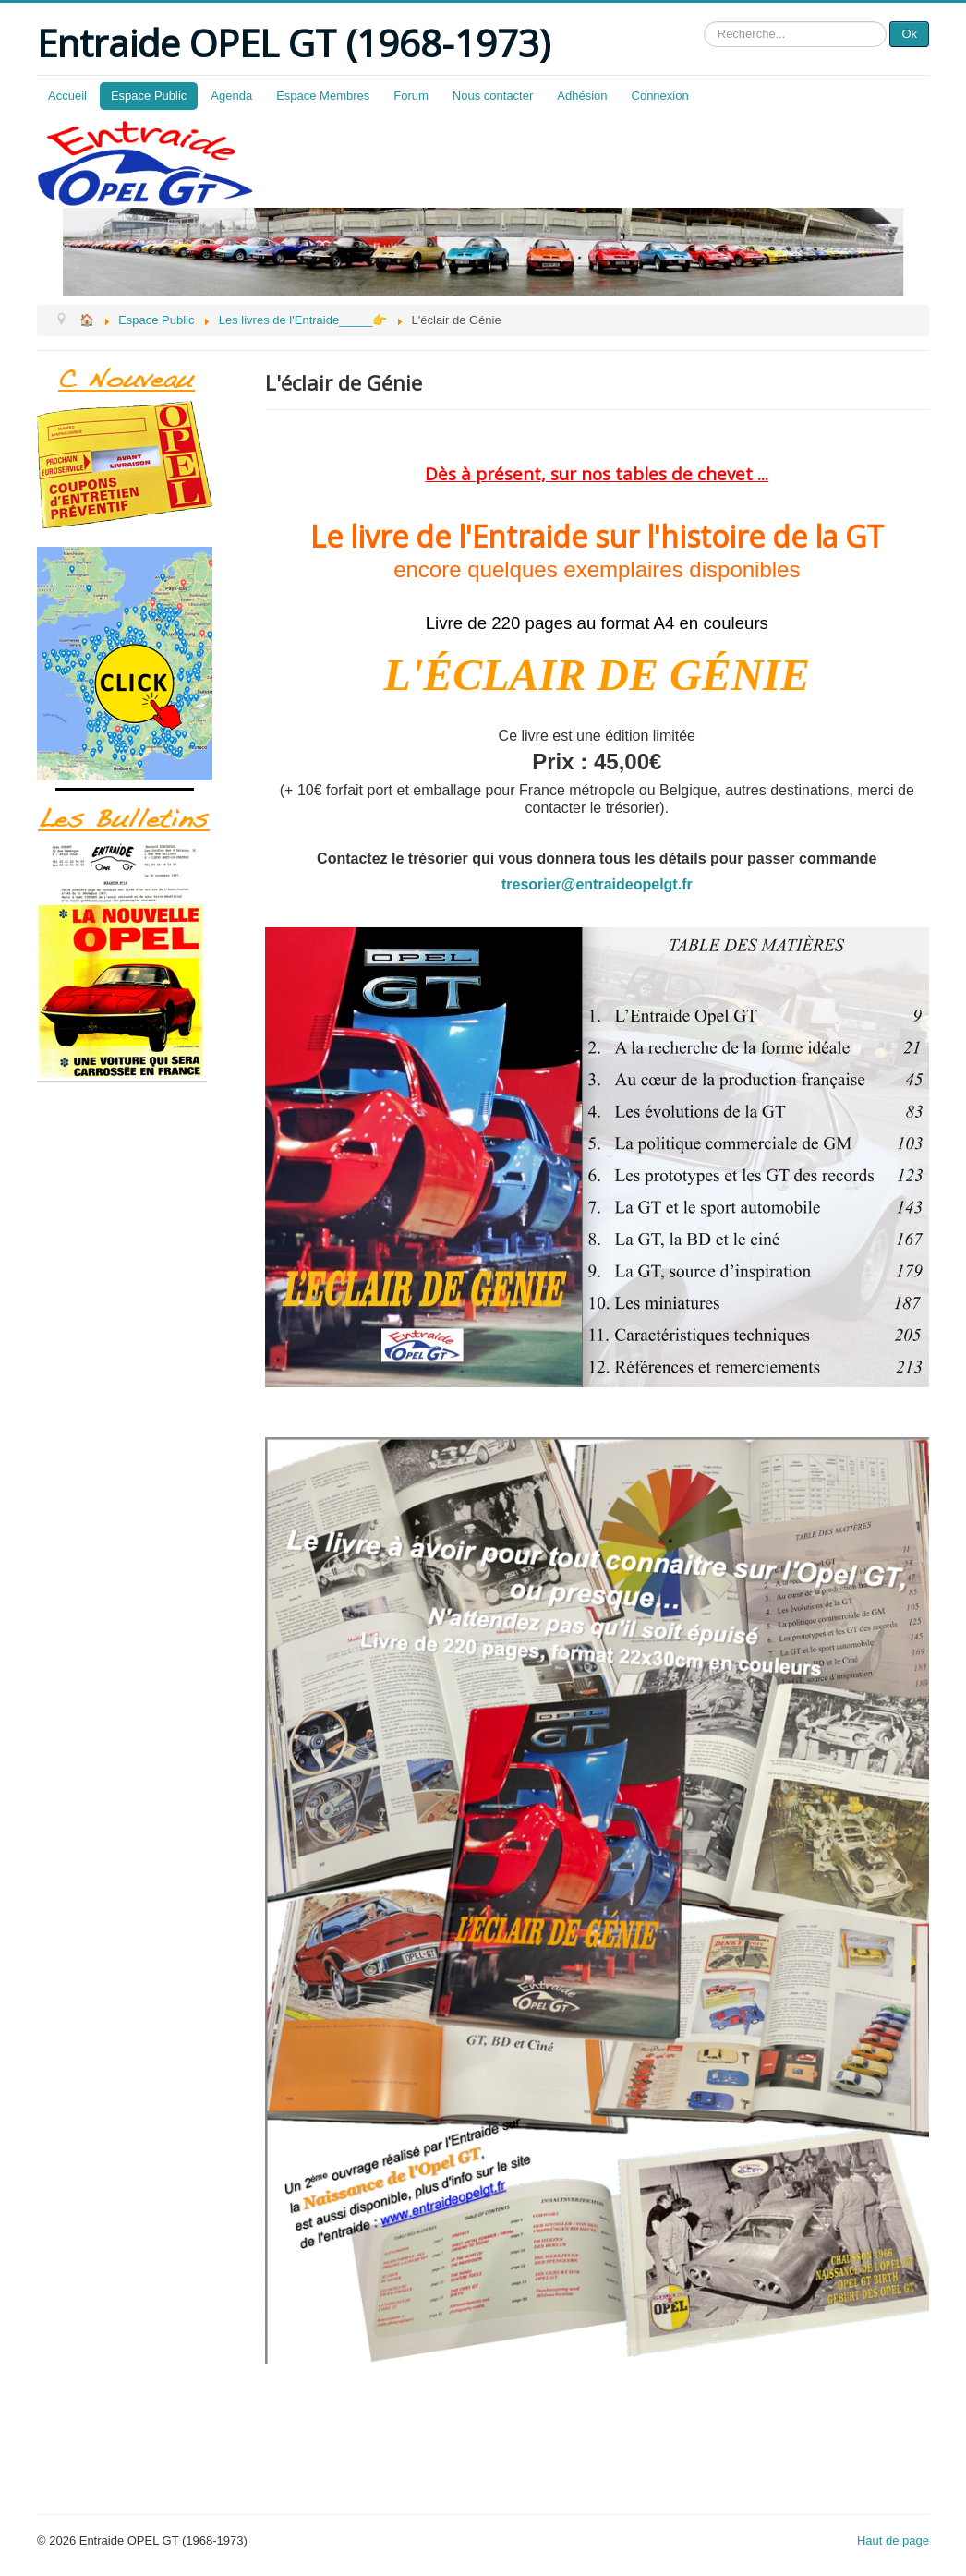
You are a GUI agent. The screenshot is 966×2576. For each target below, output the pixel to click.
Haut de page (893, 2540)
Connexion (660, 96)
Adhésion (582, 96)
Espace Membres (322, 96)
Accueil (67, 96)
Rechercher (704, 21)
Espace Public (149, 96)
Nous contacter (493, 96)
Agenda (231, 96)
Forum (411, 96)
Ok (909, 34)
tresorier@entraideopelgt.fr (597, 884)
